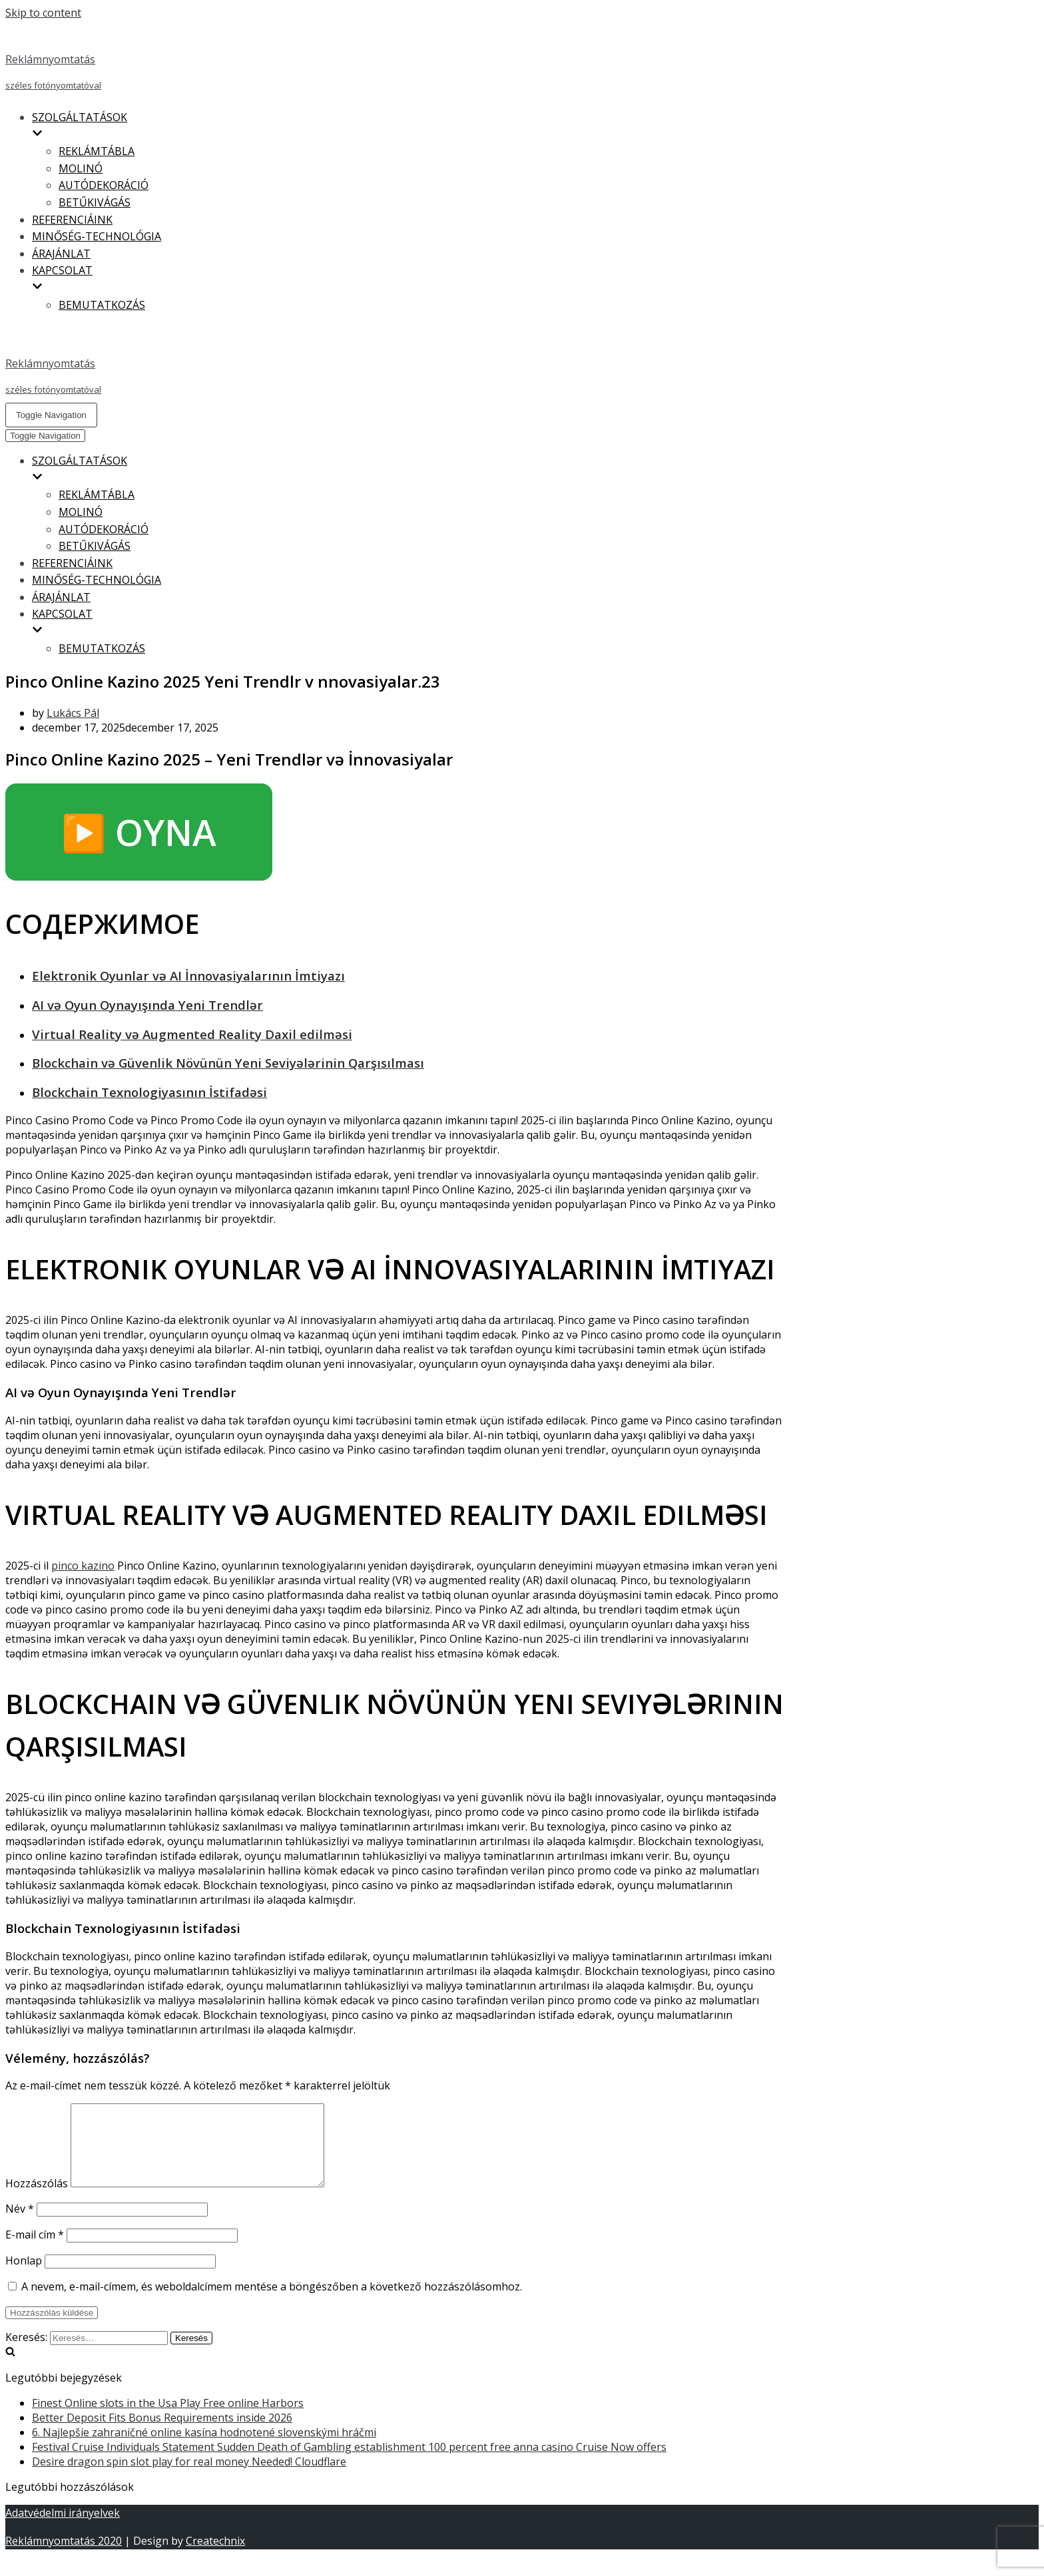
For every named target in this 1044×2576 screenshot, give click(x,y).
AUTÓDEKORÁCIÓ (103, 185)
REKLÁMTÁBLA (96, 151)
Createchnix (215, 2556)
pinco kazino (83, 1565)
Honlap (23, 2276)
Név (19, 2224)
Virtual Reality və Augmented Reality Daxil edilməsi (192, 1034)
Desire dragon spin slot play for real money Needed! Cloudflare (189, 2477)
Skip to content (43, 12)
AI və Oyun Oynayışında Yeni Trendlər (147, 1004)
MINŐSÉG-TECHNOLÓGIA (96, 236)
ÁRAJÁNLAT (61, 253)
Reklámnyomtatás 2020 (63, 2556)
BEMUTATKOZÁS (102, 305)
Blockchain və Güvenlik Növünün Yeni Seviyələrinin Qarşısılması (228, 1062)
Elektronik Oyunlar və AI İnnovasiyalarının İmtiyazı (188, 975)
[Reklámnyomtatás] (394, 59)
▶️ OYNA (138, 832)
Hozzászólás (36, 2199)
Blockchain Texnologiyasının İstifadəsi (149, 1092)
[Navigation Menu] (51, 415)
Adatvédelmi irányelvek (62, 2528)
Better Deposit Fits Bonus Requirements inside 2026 (162, 2433)
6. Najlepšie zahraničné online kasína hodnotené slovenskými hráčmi (204, 2448)
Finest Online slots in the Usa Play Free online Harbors (168, 2419)
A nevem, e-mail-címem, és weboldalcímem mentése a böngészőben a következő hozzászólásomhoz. (271, 2302)
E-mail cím (34, 2250)
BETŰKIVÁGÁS (94, 202)
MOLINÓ (81, 168)
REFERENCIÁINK (72, 219)
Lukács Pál (73, 713)
